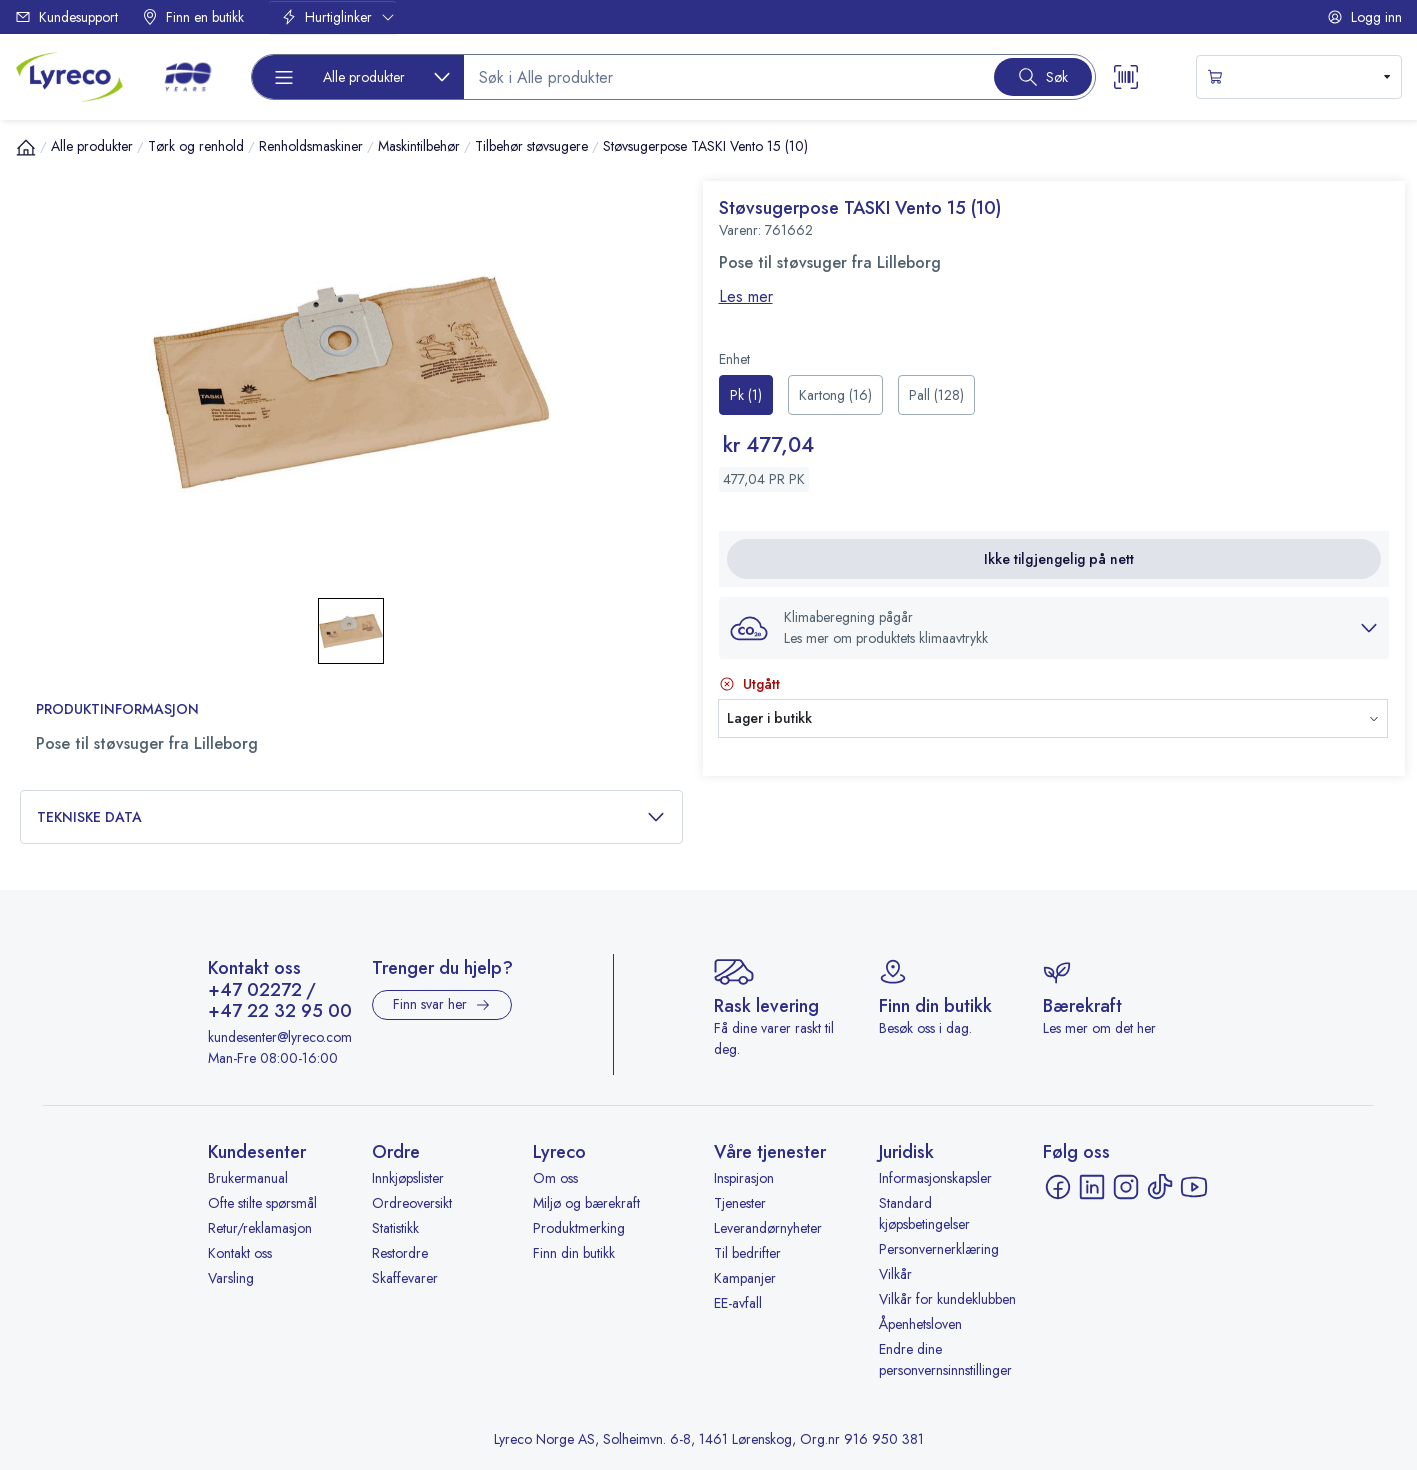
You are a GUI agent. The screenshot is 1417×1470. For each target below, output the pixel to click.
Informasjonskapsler (935, 1178)
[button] (1054, 628)
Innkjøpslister (408, 1178)
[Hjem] (26, 147)
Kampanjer (745, 1278)
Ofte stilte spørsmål (262, 1203)
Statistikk (395, 1228)
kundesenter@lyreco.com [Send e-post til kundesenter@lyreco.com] (280, 1037)
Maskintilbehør (419, 146)
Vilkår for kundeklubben (947, 1299)
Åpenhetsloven (920, 1324)
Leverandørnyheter (768, 1228)
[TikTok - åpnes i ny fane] (1160, 1187)
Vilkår (895, 1274)
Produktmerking (579, 1228)
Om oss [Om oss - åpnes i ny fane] (555, 1178)
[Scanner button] (1126, 77)
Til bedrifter (747, 1253)
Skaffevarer (405, 1278)
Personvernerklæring (939, 1249)
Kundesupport (66, 17)
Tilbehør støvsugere (531, 146)
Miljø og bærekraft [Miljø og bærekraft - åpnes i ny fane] (586, 1203)
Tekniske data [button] (351, 817)
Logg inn (1364, 17)
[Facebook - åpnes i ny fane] (1058, 1187)
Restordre (400, 1253)
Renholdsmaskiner (311, 146)
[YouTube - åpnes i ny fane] (1194, 1187)
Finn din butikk (574, 1253)
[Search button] (1043, 77)
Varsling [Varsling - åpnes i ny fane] (231, 1278)
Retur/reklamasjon (260, 1228)
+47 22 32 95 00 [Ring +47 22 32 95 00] (280, 1012)
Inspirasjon (744, 1178)
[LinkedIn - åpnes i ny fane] (1092, 1187)
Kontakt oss (240, 1253)
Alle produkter (92, 146)
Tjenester (740, 1203)
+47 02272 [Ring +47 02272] (255, 991)
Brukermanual (248, 1178)
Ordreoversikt (412, 1203)
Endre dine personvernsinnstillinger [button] (945, 1359)
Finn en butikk (193, 17)
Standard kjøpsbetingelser (924, 1213)
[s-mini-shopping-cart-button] (1299, 77)
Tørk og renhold (196, 146)
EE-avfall (738, 1303)
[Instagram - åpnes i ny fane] (1126, 1187)
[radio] (746, 395)
